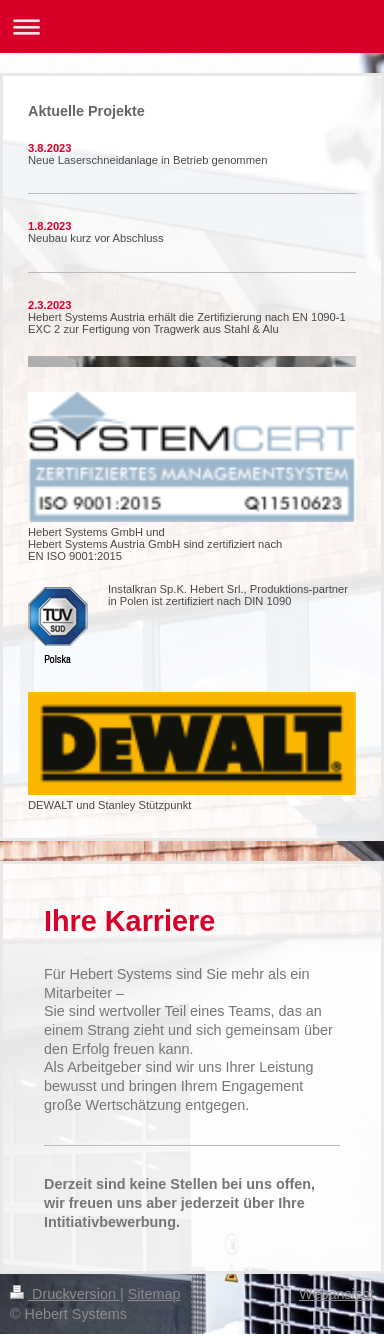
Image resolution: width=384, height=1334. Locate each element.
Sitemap (154, 1294)
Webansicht (336, 1294)
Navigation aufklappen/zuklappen (192, 26)
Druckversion (65, 1294)
